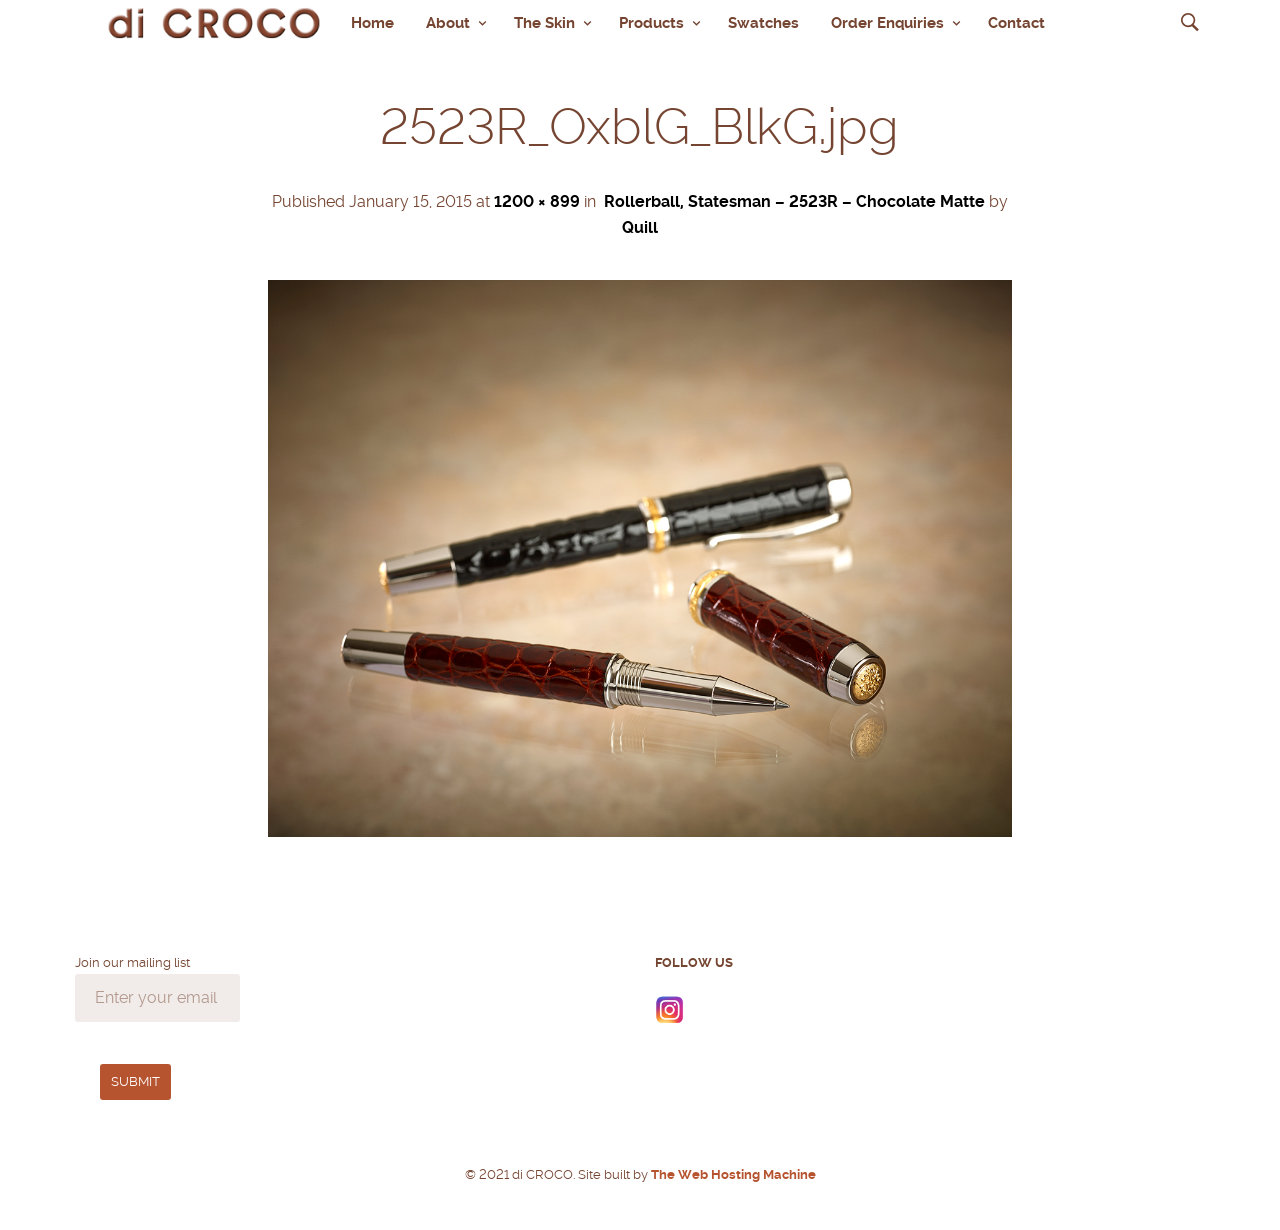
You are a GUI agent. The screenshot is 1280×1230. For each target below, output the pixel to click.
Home (372, 23)
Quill (640, 227)
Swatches (763, 23)
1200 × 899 (537, 201)
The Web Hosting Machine (732, 1174)
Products (651, 23)
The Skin (544, 23)
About (448, 23)
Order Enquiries (887, 23)
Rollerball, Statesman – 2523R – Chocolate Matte (794, 201)
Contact (1016, 23)
